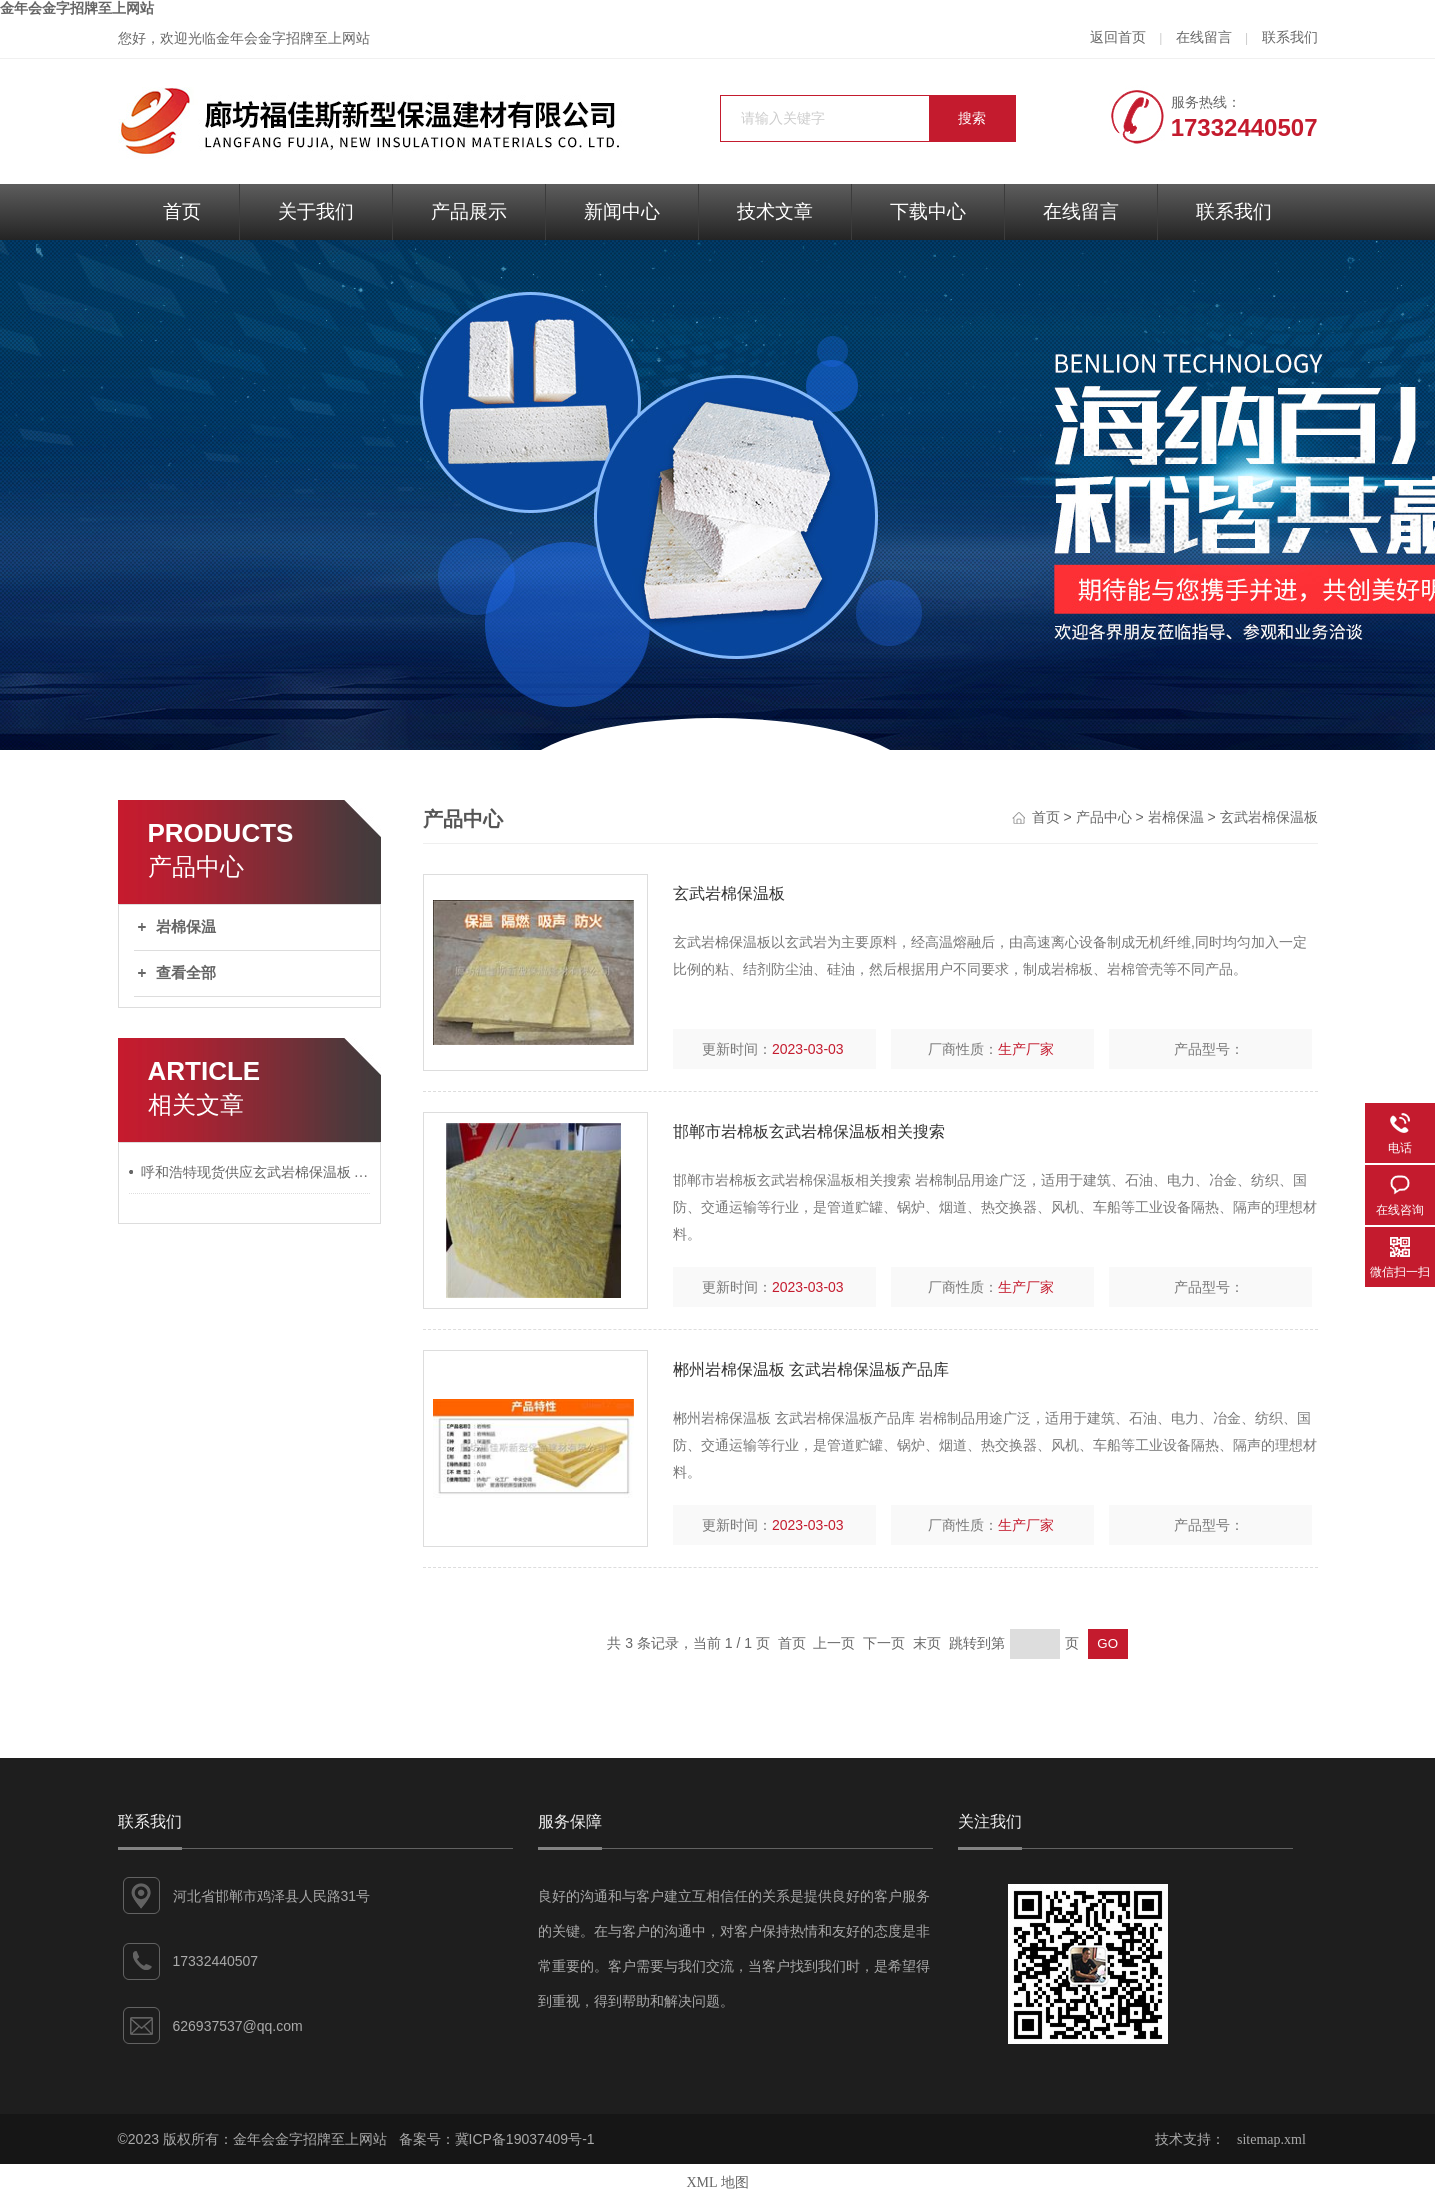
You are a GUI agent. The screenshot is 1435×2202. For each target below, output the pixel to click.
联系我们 (1290, 37)
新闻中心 (622, 211)
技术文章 (775, 211)
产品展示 (469, 211)
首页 (182, 211)
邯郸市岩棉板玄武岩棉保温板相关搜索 (809, 1131)
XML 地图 (717, 2182)
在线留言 (1204, 37)
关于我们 (316, 211)
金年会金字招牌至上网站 (77, 8)
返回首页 (1118, 37)
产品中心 (1104, 817)
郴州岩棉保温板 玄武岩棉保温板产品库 (811, 1369)
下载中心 (928, 211)
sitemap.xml (1271, 2139)
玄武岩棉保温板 (1269, 817)
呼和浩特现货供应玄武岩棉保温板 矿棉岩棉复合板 (256, 1172)
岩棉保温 (186, 927)
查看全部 (186, 973)
